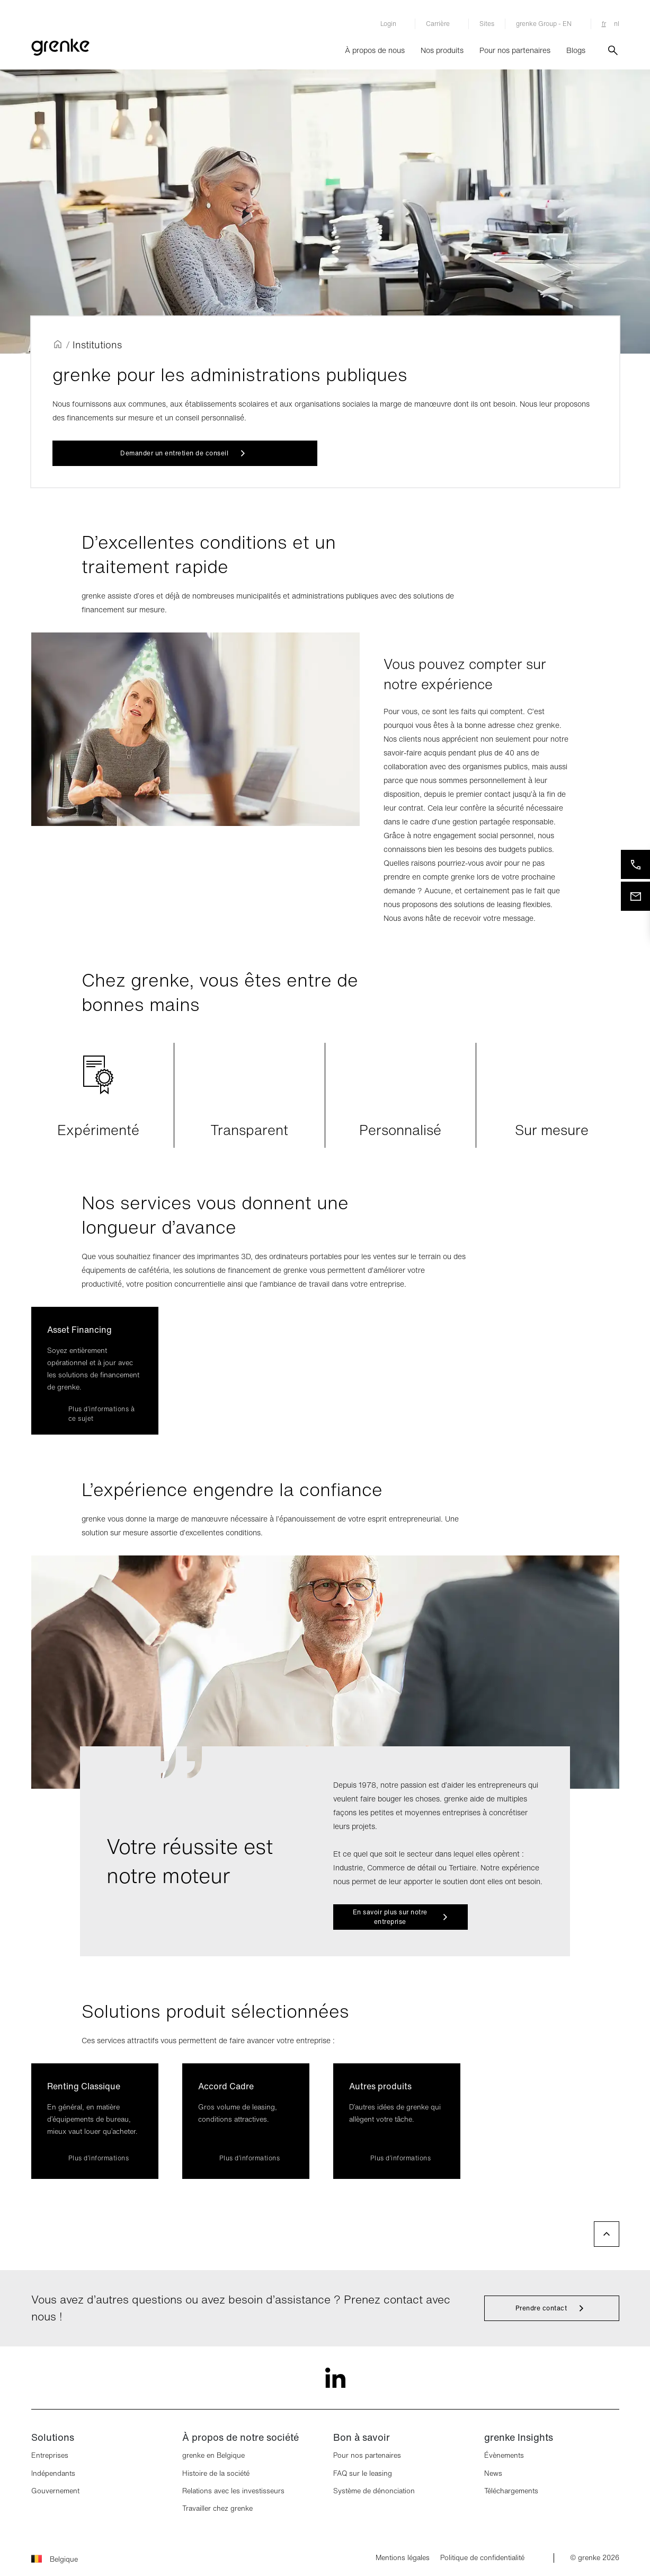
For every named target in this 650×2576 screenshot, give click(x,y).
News (493, 2473)
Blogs (575, 50)
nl (616, 23)
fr (604, 23)
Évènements (504, 2455)
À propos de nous (375, 50)
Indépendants (53, 2473)
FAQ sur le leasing (362, 2473)
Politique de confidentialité (482, 2558)
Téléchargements (511, 2491)
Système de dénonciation (374, 2491)
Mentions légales (403, 2558)
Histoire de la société (216, 2473)
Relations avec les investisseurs (233, 2491)
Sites (486, 23)
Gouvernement (55, 2491)
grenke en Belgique (213, 2455)
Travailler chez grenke (217, 2508)
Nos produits (442, 50)
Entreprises (49, 2455)
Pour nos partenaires (514, 50)
